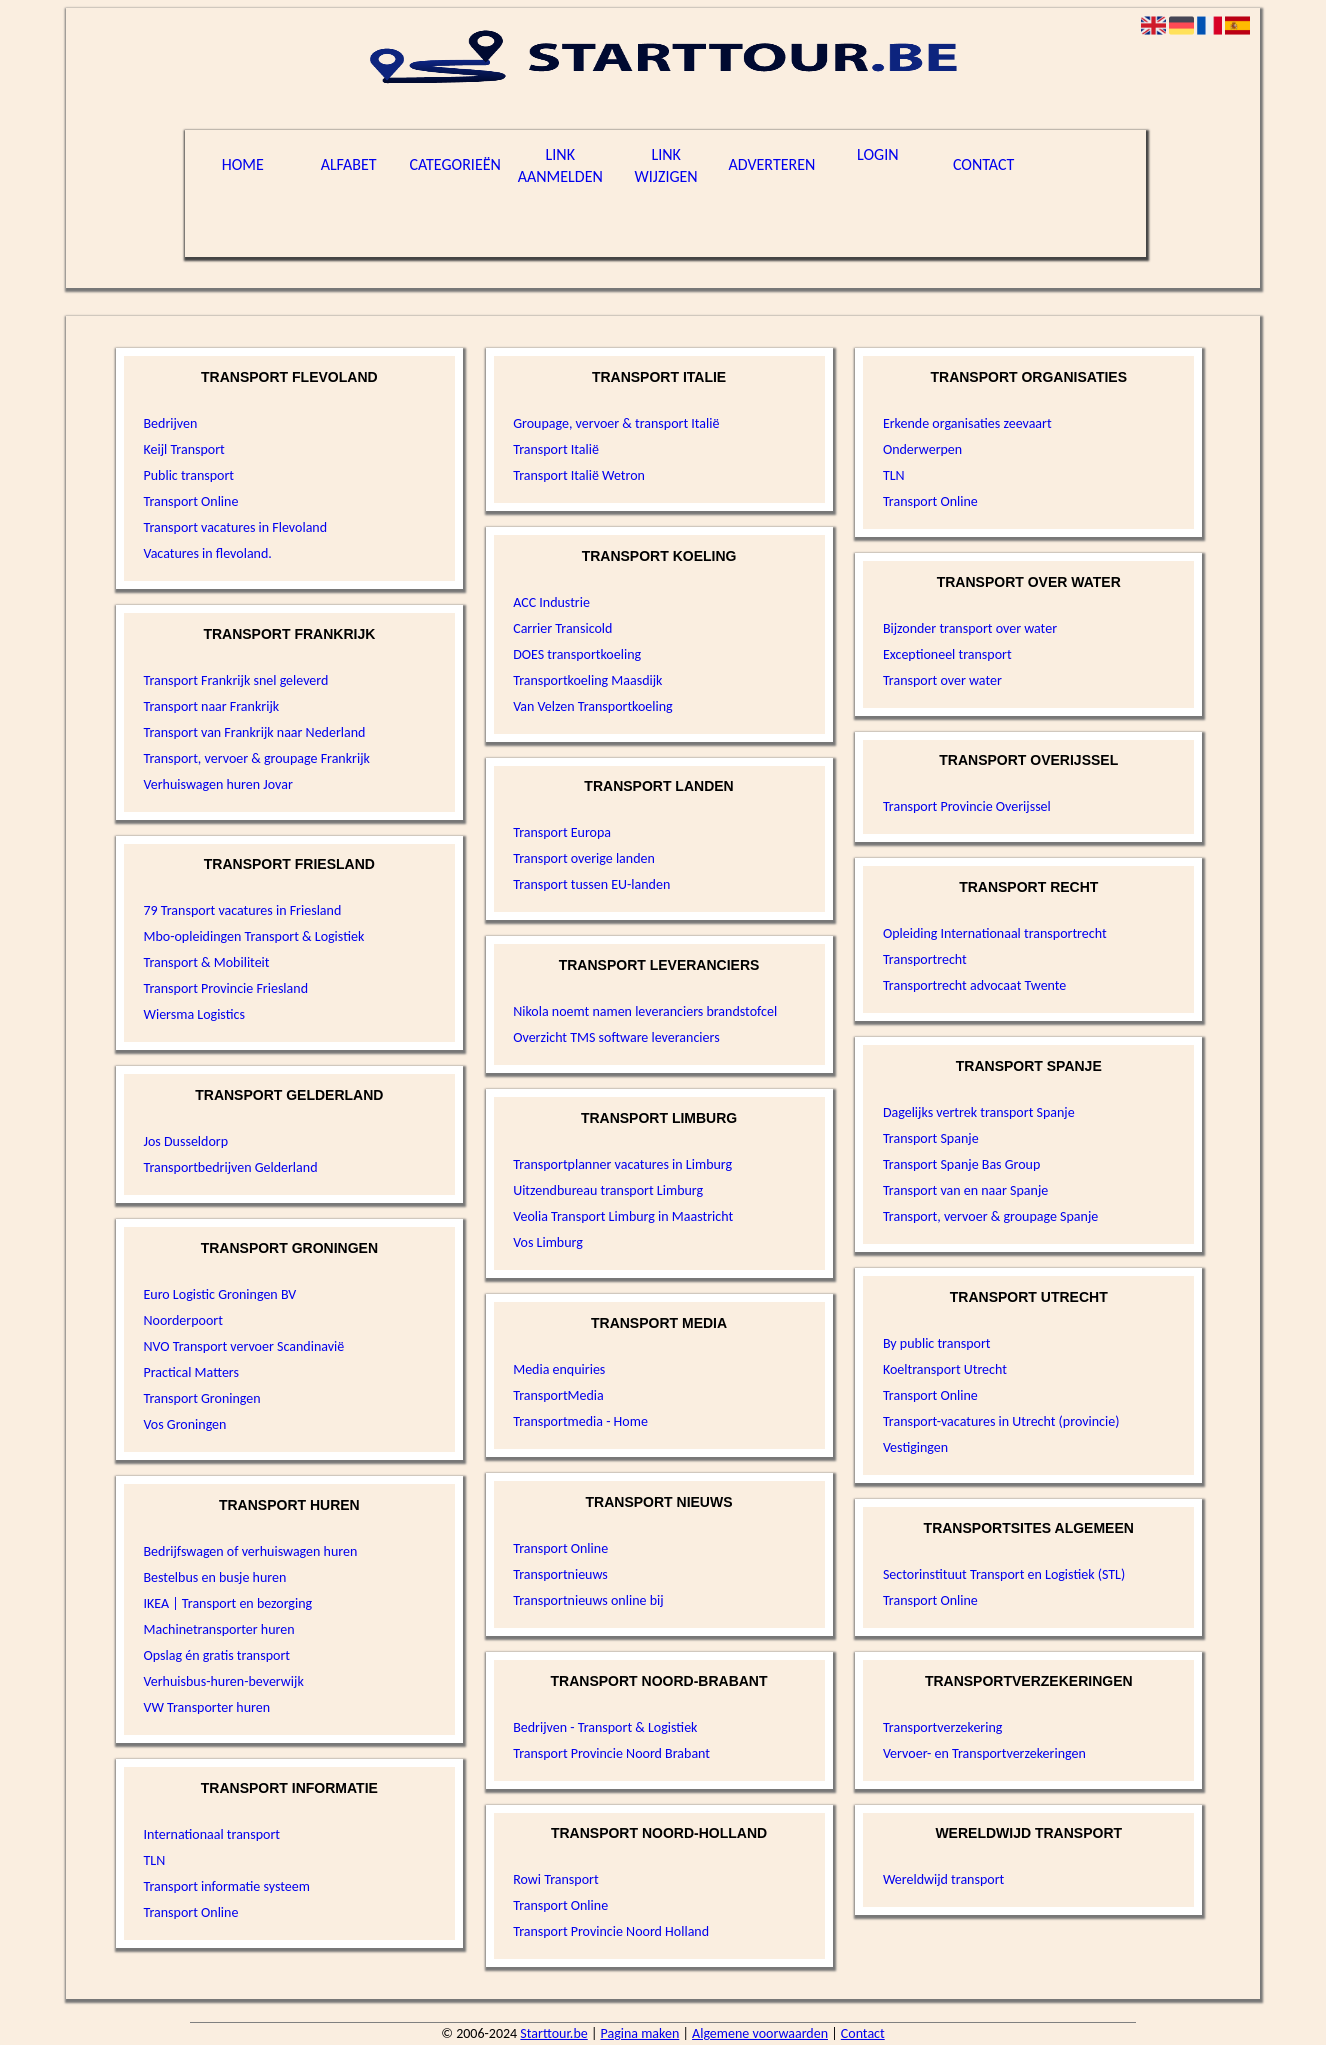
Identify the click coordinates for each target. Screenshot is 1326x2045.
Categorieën (455, 164)
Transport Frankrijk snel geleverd (235, 680)
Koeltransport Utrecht (945, 1369)
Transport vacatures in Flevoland (235, 527)
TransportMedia (558, 1395)
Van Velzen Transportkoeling (593, 706)
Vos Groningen (184, 1424)
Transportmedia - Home (580, 1421)
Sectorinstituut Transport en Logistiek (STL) (1004, 1574)
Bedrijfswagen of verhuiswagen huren (250, 1551)
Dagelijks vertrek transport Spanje (979, 1112)
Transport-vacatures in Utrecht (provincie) (1001, 1421)
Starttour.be (553, 2033)
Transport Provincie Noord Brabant (611, 1753)
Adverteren (772, 164)
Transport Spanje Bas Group (961, 1164)
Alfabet (349, 164)
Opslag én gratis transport (216, 1655)
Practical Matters (191, 1372)
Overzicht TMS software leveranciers (616, 1037)
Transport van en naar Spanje (965, 1190)
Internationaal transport (211, 1834)
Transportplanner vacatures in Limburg (622, 1164)
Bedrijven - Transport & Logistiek (605, 1727)
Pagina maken (640, 2033)
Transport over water (942, 680)
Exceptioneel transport (947, 654)
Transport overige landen (584, 858)
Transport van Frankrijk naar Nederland (254, 732)
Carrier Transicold (562, 628)
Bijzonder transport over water (970, 628)
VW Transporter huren (206, 1707)
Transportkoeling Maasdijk (587, 680)
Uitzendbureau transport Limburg (608, 1190)
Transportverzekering (943, 1727)
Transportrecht (925, 959)
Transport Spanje (931, 1138)
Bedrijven (170, 423)
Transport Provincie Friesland (225, 988)
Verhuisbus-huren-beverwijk (223, 1681)
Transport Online (190, 501)
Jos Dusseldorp (185, 1141)
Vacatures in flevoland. (207, 553)
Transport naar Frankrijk (211, 706)
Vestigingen (915, 1447)
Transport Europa (562, 832)
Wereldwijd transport (943, 1879)
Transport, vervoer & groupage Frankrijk (256, 758)
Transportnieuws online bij (588, 1600)
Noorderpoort (182, 1320)
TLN (154, 1860)
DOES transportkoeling (577, 654)
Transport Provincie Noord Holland (611, 1931)
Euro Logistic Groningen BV (219, 1294)
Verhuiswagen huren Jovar (217, 784)
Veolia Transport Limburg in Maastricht (623, 1216)
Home (243, 164)
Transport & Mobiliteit (206, 962)
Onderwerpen (922, 449)
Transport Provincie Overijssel (967, 806)
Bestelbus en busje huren (214, 1577)
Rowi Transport (555, 1879)
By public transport (937, 1343)
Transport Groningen (201, 1398)
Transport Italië (556, 449)
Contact (983, 164)
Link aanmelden (560, 165)
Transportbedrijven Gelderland (230, 1167)
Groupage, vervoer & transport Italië (616, 423)
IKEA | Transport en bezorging (227, 1603)
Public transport (188, 475)
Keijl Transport (183, 449)
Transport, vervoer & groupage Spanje (990, 1216)
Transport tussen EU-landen (591, 884)
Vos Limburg (548, 1242)
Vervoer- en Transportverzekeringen (984, 1753)
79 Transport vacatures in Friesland (242, 910)
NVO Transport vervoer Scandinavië (243, 1346)
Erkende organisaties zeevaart (967, 423)
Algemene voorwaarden (760, 2033)
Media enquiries (559, 1369)
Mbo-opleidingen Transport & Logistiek (253, 936)
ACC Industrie (551, 602)
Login (877, 154)
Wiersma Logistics (193, 1014)
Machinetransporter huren (218, 1629)
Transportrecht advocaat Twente (974, 985)
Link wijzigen (666, 165)
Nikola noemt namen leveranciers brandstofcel (645, 1011)
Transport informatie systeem (226, 1886)
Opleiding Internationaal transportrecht (995, 933)
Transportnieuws (560, 1574)
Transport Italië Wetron (579, 475)
